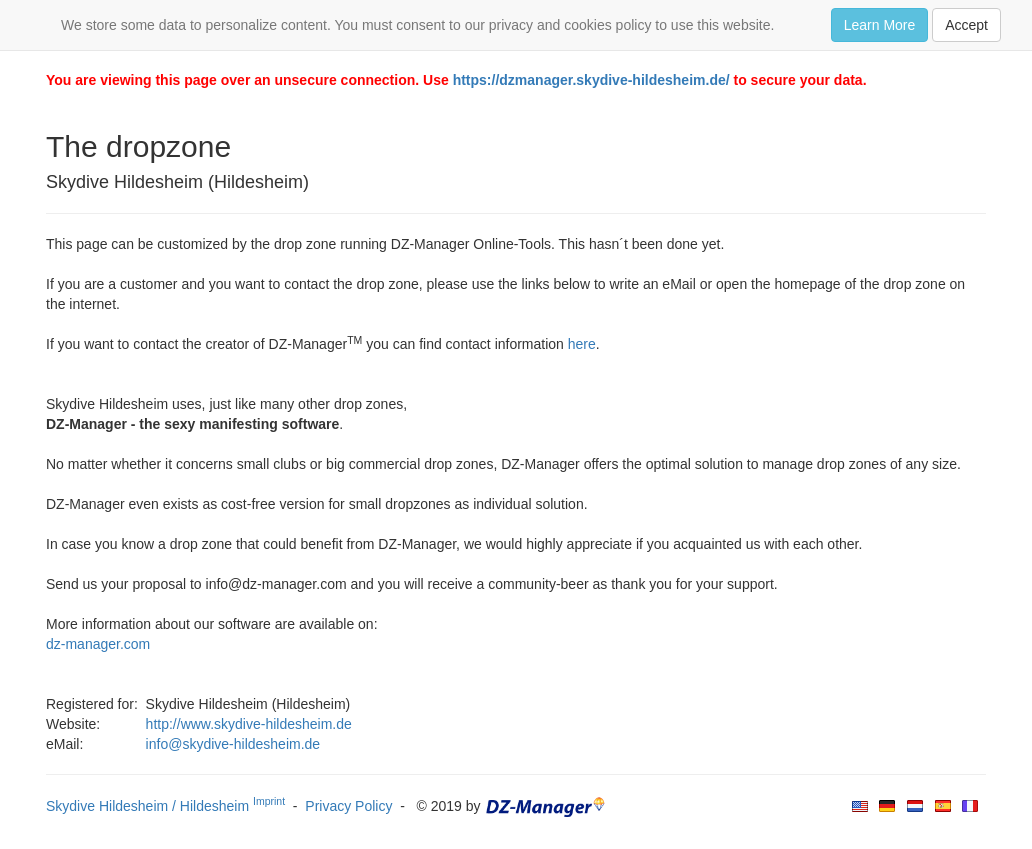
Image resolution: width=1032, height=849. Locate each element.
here (582, 344)
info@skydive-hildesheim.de (233, 744)
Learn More (880, 25)
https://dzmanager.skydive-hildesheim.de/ (591, 80)
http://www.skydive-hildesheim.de (249, 724)
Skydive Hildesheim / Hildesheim (165, 806)
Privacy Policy (348, 806)
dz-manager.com (98, 644)
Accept (966, 25)
